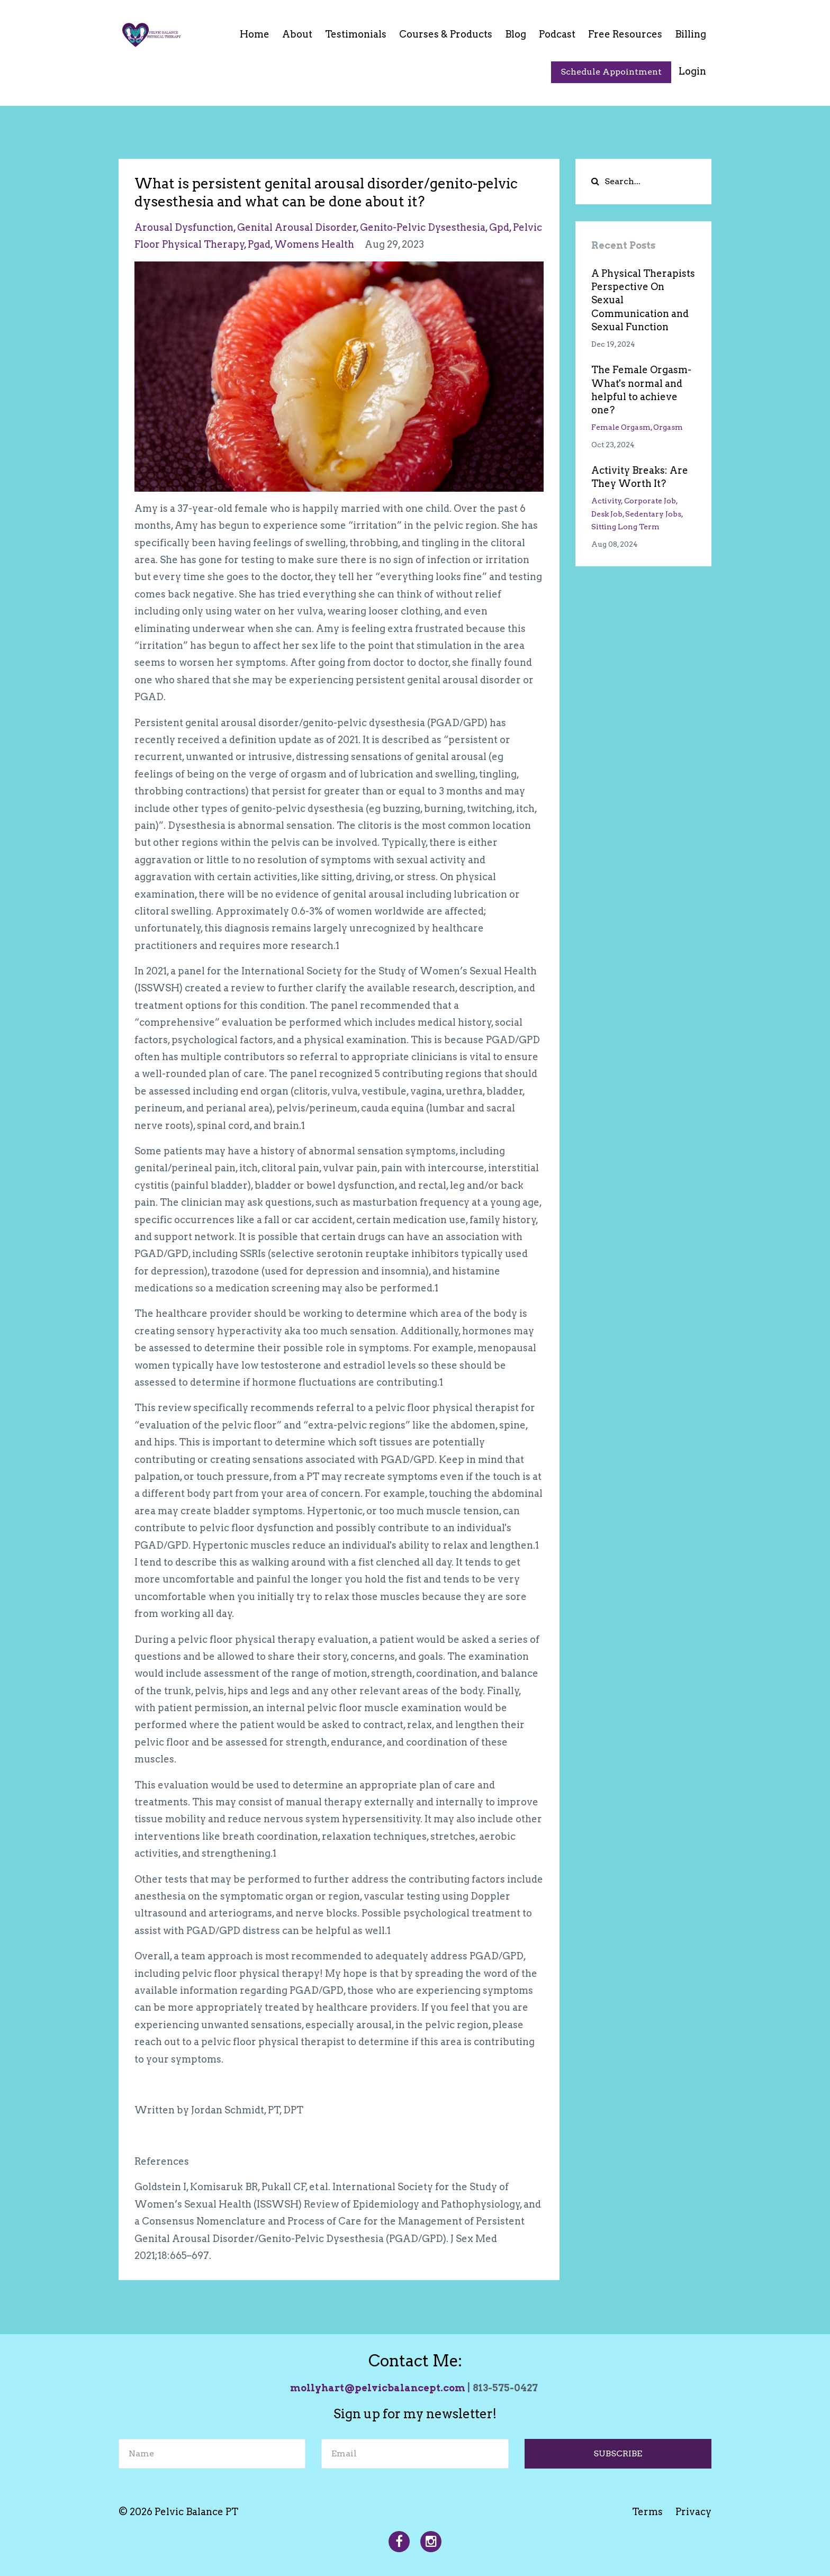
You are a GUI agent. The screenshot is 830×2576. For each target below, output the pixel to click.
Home (254, 34)
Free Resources (625, 34)
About (297, 34)
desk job (606, 514)
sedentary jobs (653, 514)
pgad (259, 244)
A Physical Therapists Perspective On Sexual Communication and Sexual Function (643, 300)
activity (606, 500)
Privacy (693, 2511)
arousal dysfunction (183, 227)
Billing (690, 34)
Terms (647, 2511)
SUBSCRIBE (617, 2453)
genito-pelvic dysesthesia (422, 227)
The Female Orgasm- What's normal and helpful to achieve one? (641, 389)
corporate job (650, 500)
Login (692, 71)
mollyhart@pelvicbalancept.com (377, 2387)
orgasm (668, 427)
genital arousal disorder (297, 227)
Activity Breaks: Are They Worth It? (639, 477)
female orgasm (621, 427)
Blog (515, 34)
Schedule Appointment (611, 72)
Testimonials (355, 34)
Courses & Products (445, 34)
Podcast (557, 34)
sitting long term (625, 526)
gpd (499, 227)
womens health (314, 244)
